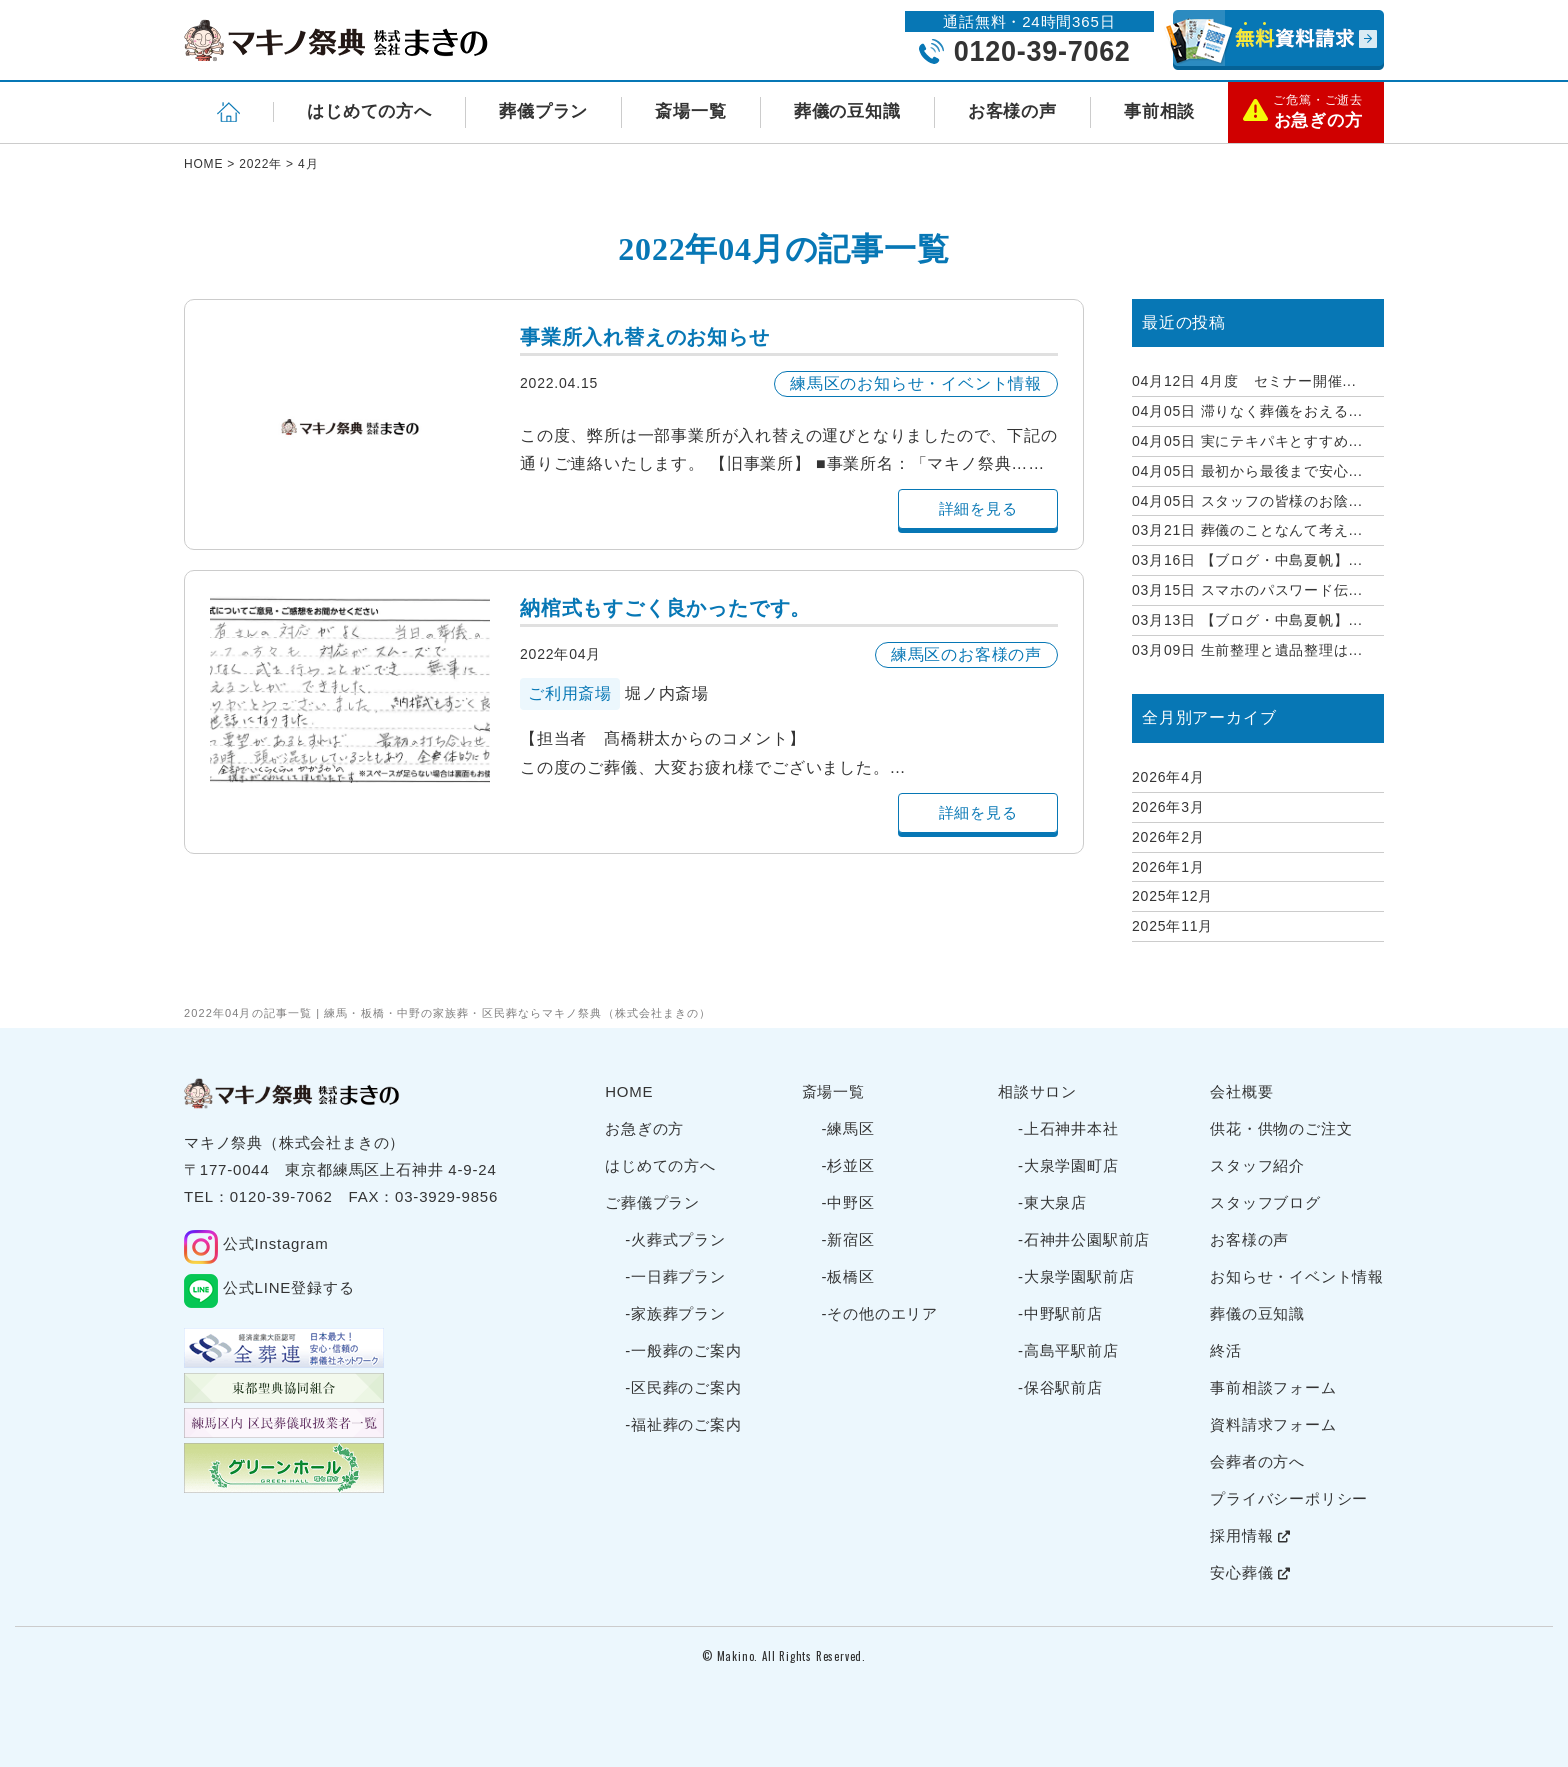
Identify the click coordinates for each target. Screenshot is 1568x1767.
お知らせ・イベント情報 (1297, 1276)
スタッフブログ (1265, 1202)
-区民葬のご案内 (683, 1387)
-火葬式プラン (675, 1239)
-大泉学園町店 (1068, 1165)
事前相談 (1159, 111)
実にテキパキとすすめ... (1247, 441)
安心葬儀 (1250, 1572)
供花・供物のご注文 (1281, 1128)
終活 (1226, 1350)
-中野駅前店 (1060, 1313)
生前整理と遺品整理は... (1247, 650)
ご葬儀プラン (652, 1202)
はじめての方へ (369, 111)
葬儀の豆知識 (847, 111)
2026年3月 (1168, 807)
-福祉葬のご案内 (683, 1424)
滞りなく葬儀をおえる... (1247, 411)
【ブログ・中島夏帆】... (1247, 560)
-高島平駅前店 (1068, 1350)
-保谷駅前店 (1060, 1387)
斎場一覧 (690, 111)
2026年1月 (1168, 867)
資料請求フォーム (1273, 1424)
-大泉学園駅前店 (1076, 1276)
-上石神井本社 (1068, 1128)
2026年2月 (1168, 837)
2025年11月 (1172, 926)
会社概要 (1241, 1091)
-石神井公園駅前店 (1084, 1239)
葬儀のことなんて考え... (1247, 530)
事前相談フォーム (1273, 1387)
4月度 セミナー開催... (1244, 381)
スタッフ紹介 (1257, 1165)
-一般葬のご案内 (683, 1350)
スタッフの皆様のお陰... (1247, 501)
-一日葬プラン (675, 1276)
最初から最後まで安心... (1247, 471)
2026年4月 (1168, 777)
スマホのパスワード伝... (1247, 590)
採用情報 (1250, 1535)
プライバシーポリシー (1289, 1498)
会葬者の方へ (1257, 1461)
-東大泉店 (1052, 1202)
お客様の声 (1012, 111)
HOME (629, 1091)
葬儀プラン (543, 111)
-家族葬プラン (675, 1313)
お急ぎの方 (644, 1128)
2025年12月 (1172, 896)
